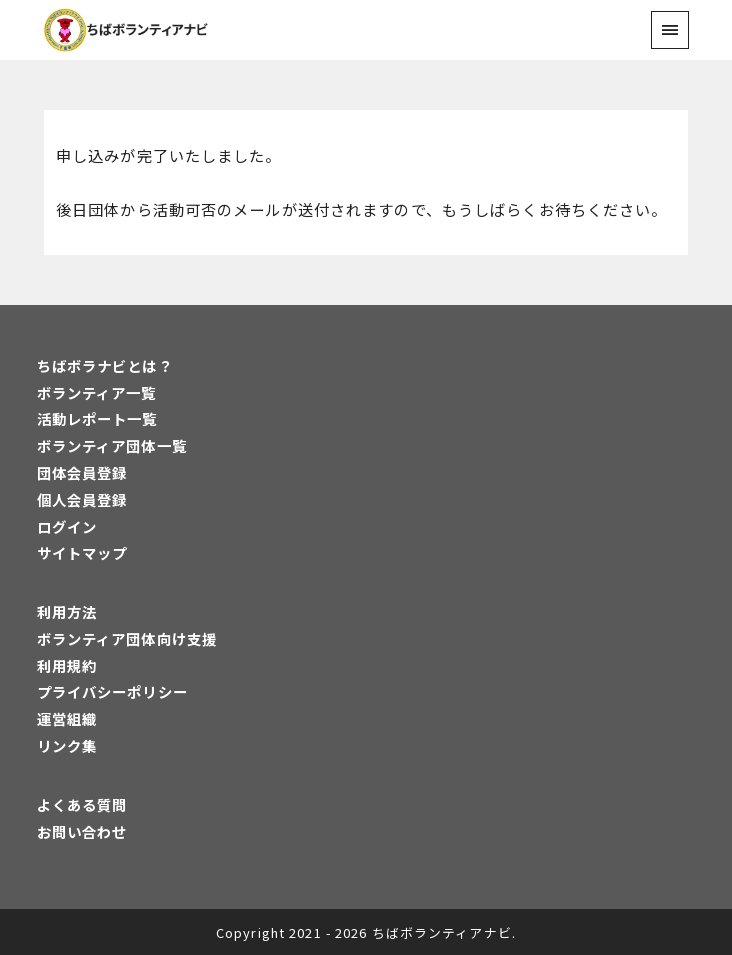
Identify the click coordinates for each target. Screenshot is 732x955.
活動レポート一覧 (97, 418)
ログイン (67, 526)
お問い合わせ (82, 831)
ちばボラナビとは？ (105, 365)
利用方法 (67, 611)
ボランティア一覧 (97, 392)
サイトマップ (82, 552)
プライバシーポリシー (112, 691)
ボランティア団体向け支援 (127, 638)
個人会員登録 (82, 499)
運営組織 (67, 718)
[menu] (669, 29)
